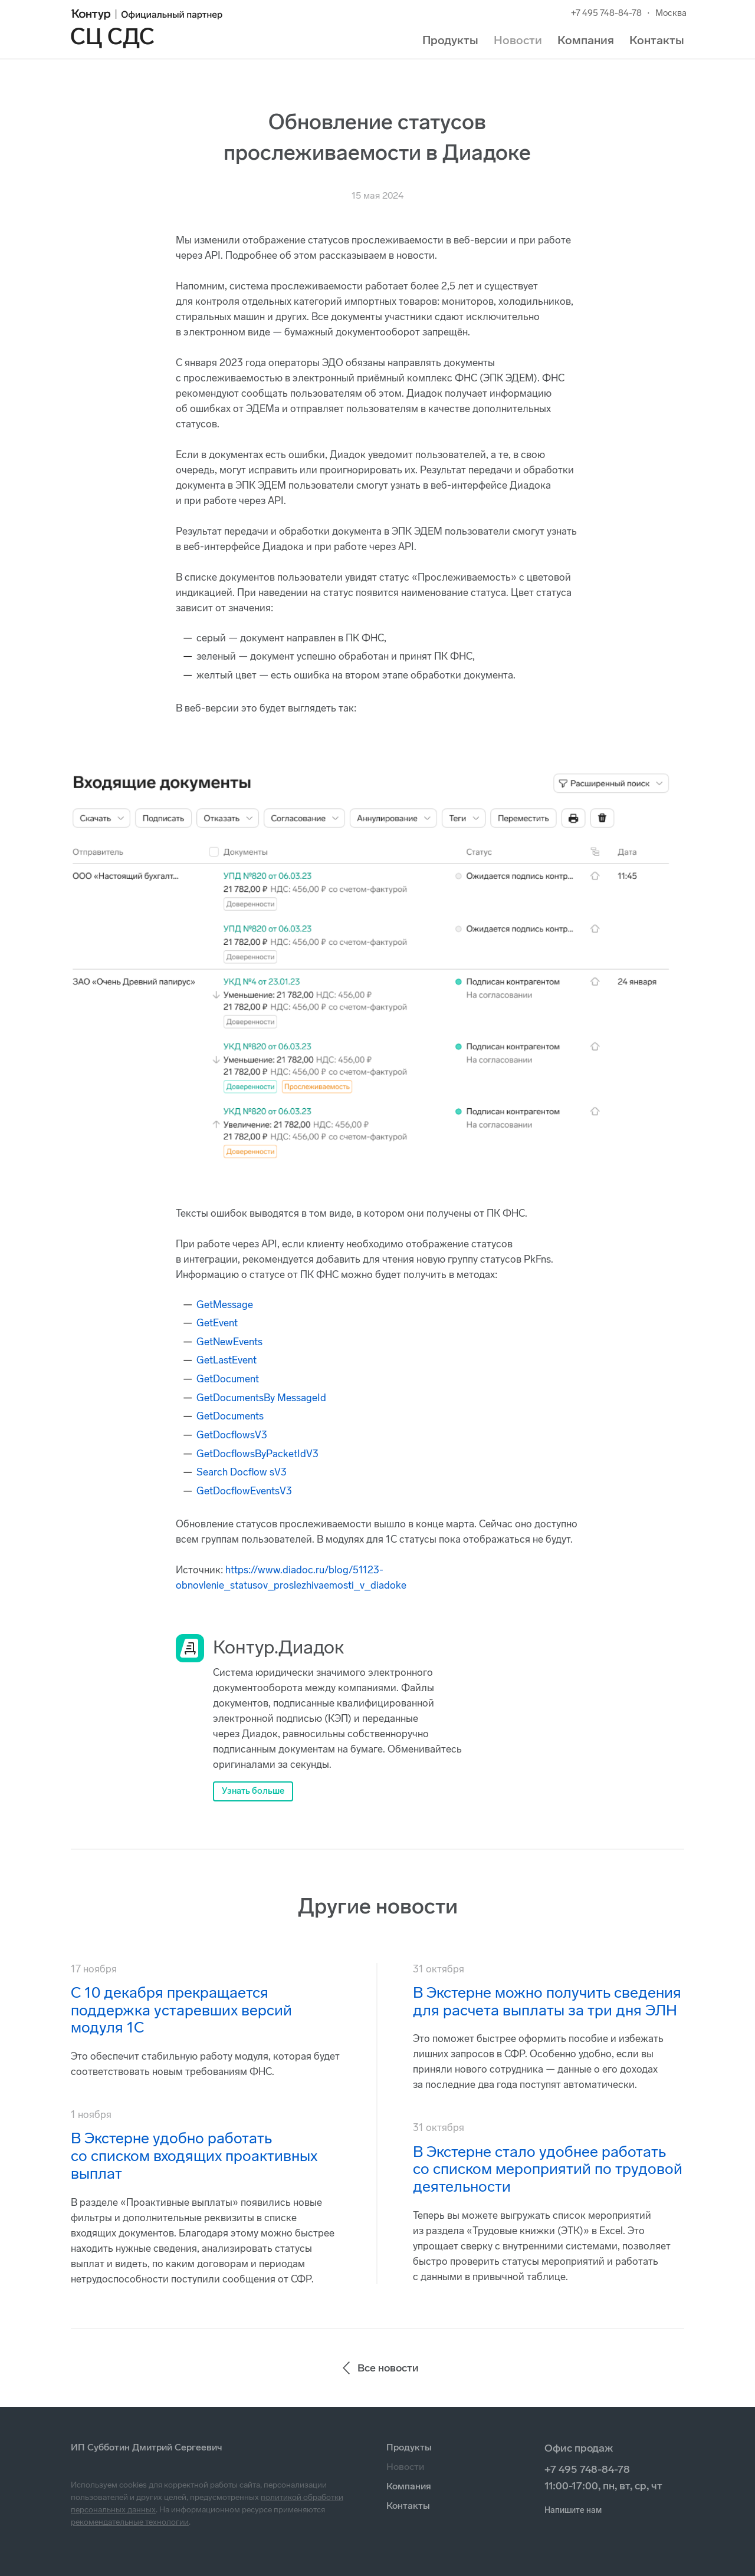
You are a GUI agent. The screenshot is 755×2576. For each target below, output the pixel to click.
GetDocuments (230, 1416)
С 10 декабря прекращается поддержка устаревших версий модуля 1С (181, 2010)
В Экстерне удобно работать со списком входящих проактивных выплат (194, 2156)
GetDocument (227, 1379)
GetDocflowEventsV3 (244, 1491)
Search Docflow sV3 (241, 1472)
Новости (518, 40)
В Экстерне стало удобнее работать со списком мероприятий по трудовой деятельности (547, 2169)
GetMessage (224, 1304)
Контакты (656, 40)
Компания (585, 40)
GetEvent (217, 1323)
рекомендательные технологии (130, 2522)
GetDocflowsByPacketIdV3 (257, 1454)
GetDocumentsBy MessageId (261, 1398)
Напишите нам (573, 2510)
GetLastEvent (226, 1360)
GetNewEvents (229, 1342)
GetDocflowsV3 (231, 1435)
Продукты (450, 40)
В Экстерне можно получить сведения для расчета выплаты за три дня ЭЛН (547, 2002)
